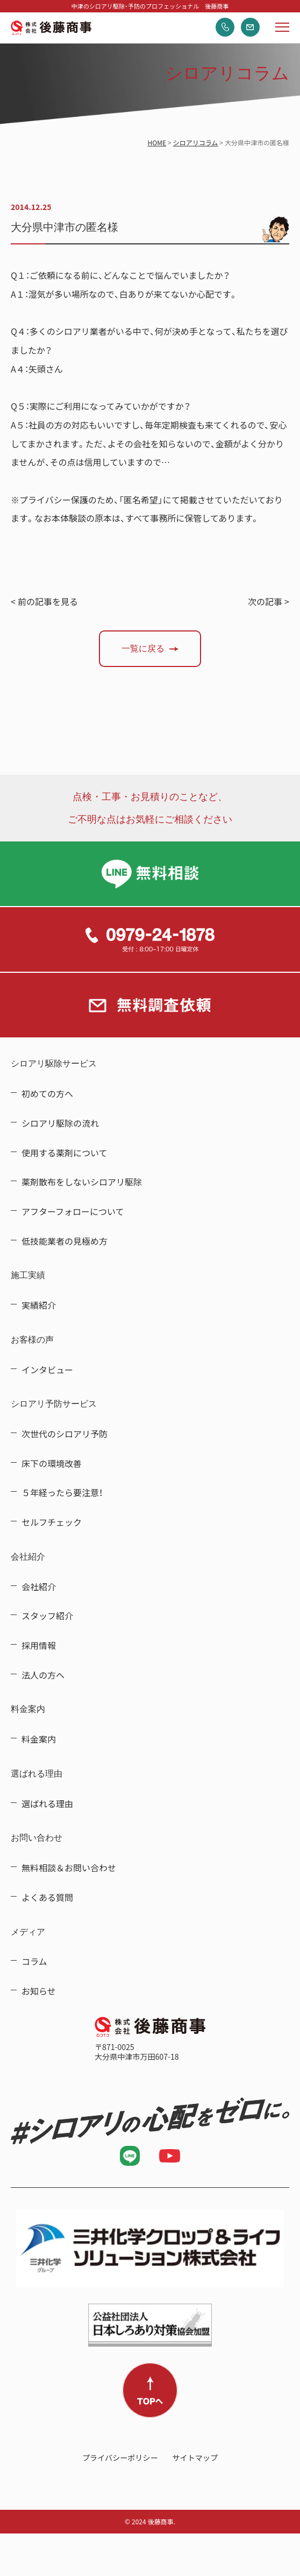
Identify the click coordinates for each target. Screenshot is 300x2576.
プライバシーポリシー (120, 2457)
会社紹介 (39, 1586)
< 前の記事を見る (44, 601)
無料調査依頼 (250, 27)
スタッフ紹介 (47, 1615)
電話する (225, 27)
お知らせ (39, 1990)
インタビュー (47, 1369)
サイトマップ (195, 2457)
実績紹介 (39, 1304)
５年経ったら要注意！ (62, 1492)
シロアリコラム (195, 143)
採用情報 (39, 1645)
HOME (157, 143)
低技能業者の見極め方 (65, 1240)
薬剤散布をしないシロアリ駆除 (82, 1181)
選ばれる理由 (47, 1803)
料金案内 (39, 1738)
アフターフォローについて (73, 1211)
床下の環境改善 (52, 1463)
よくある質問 (47, 1897)
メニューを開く (282, 27)
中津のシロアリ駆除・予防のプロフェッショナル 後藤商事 (51, 27)
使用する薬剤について (65, 1152)
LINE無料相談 (150, 873)
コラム (34, 1961)
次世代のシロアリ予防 (65, 1433)
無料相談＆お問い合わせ (69, 1867)
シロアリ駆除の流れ (60, 1123)
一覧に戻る (143, 648)
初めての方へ (47, 1093)
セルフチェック (52, 1521)
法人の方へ (43, 1674)
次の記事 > (268, 601)
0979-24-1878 (150, 939)
